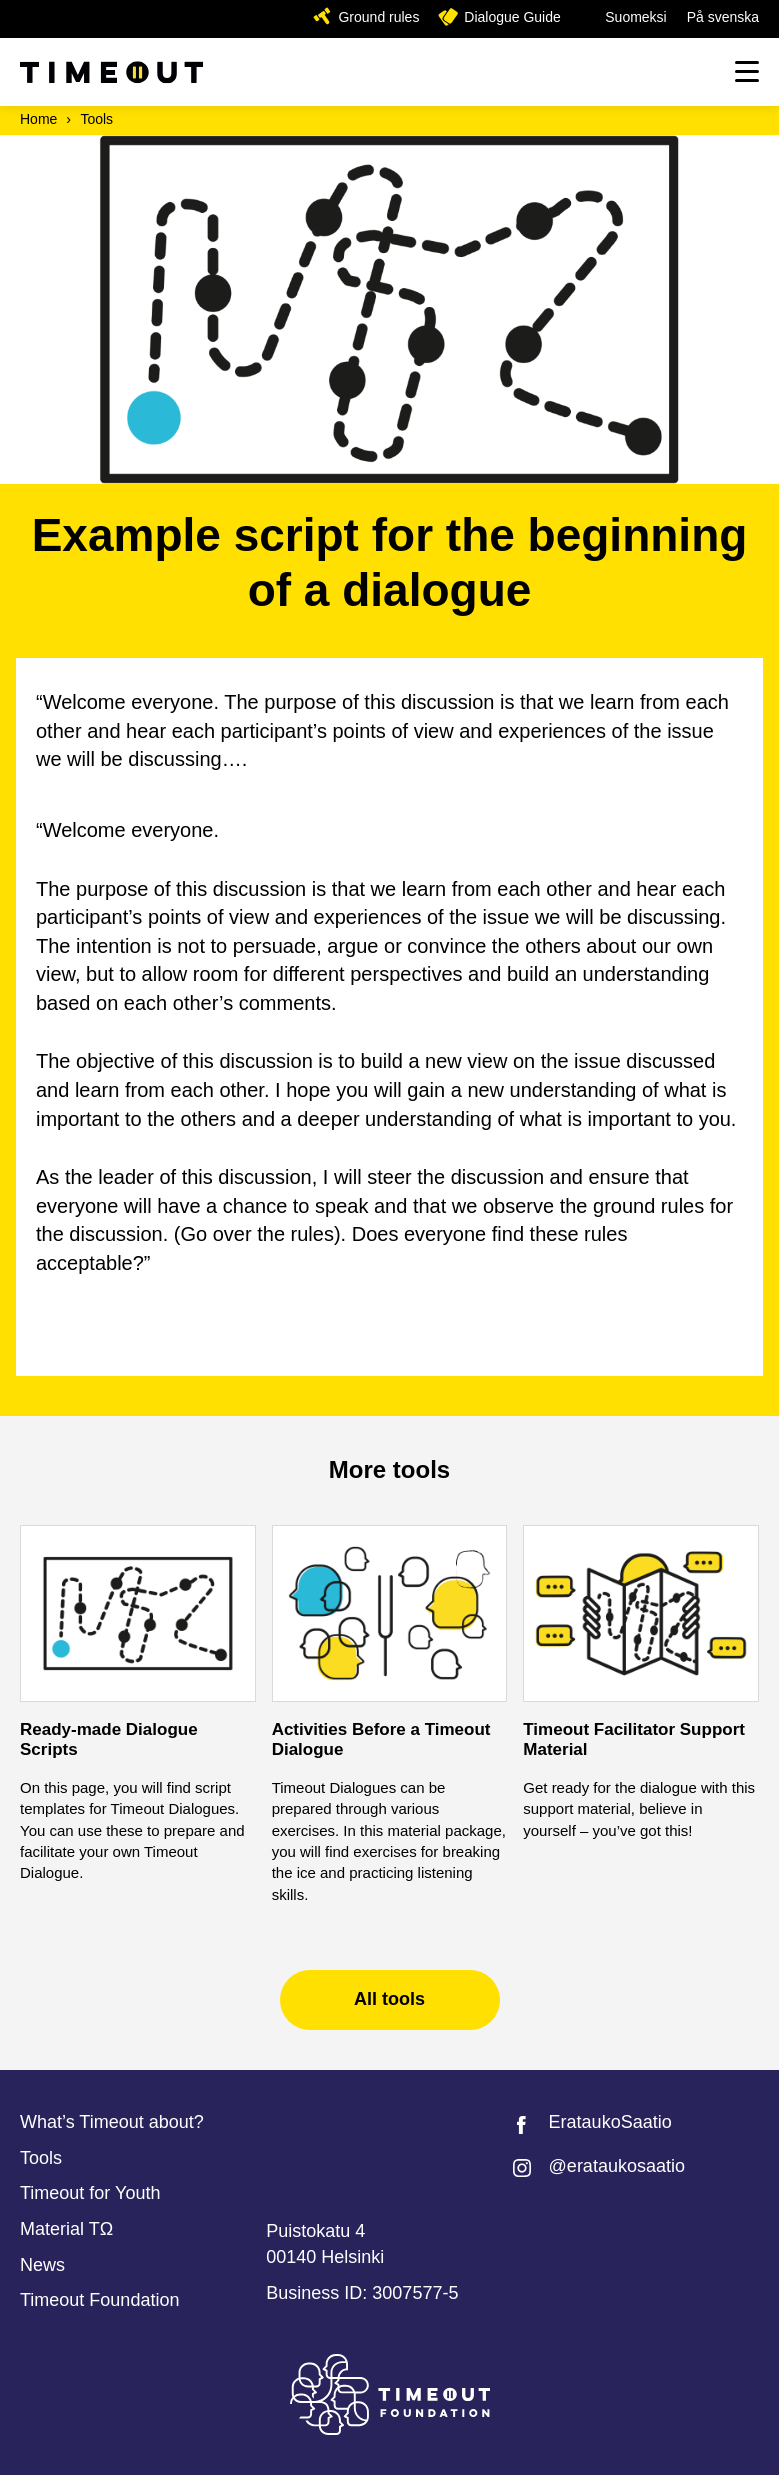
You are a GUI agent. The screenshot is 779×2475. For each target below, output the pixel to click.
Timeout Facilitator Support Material (634, 1739)
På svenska (723, 17)
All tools (389, 1999)
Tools (96, 119)
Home (38, 119)
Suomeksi (635, 17)
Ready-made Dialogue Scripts (109, 1739)
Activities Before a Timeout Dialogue (381, 1739)
